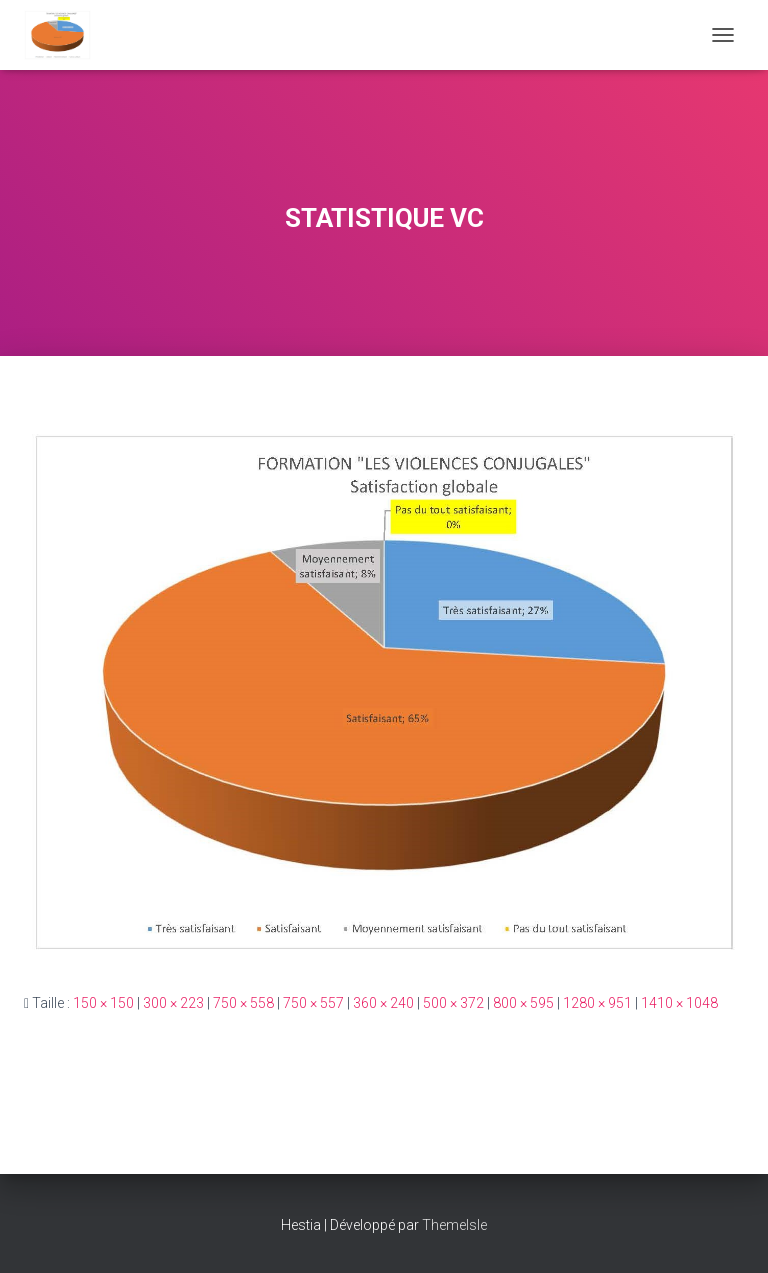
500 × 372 (453, 1003)
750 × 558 (243, 1003)
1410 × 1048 (679, 1003)
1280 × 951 (597, 1003)
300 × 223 (173, 1003)
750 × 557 (313, 1003)
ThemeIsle (454, 1225)
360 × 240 (383, 1003)
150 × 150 (103, 1003)
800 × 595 (523, 1003)
